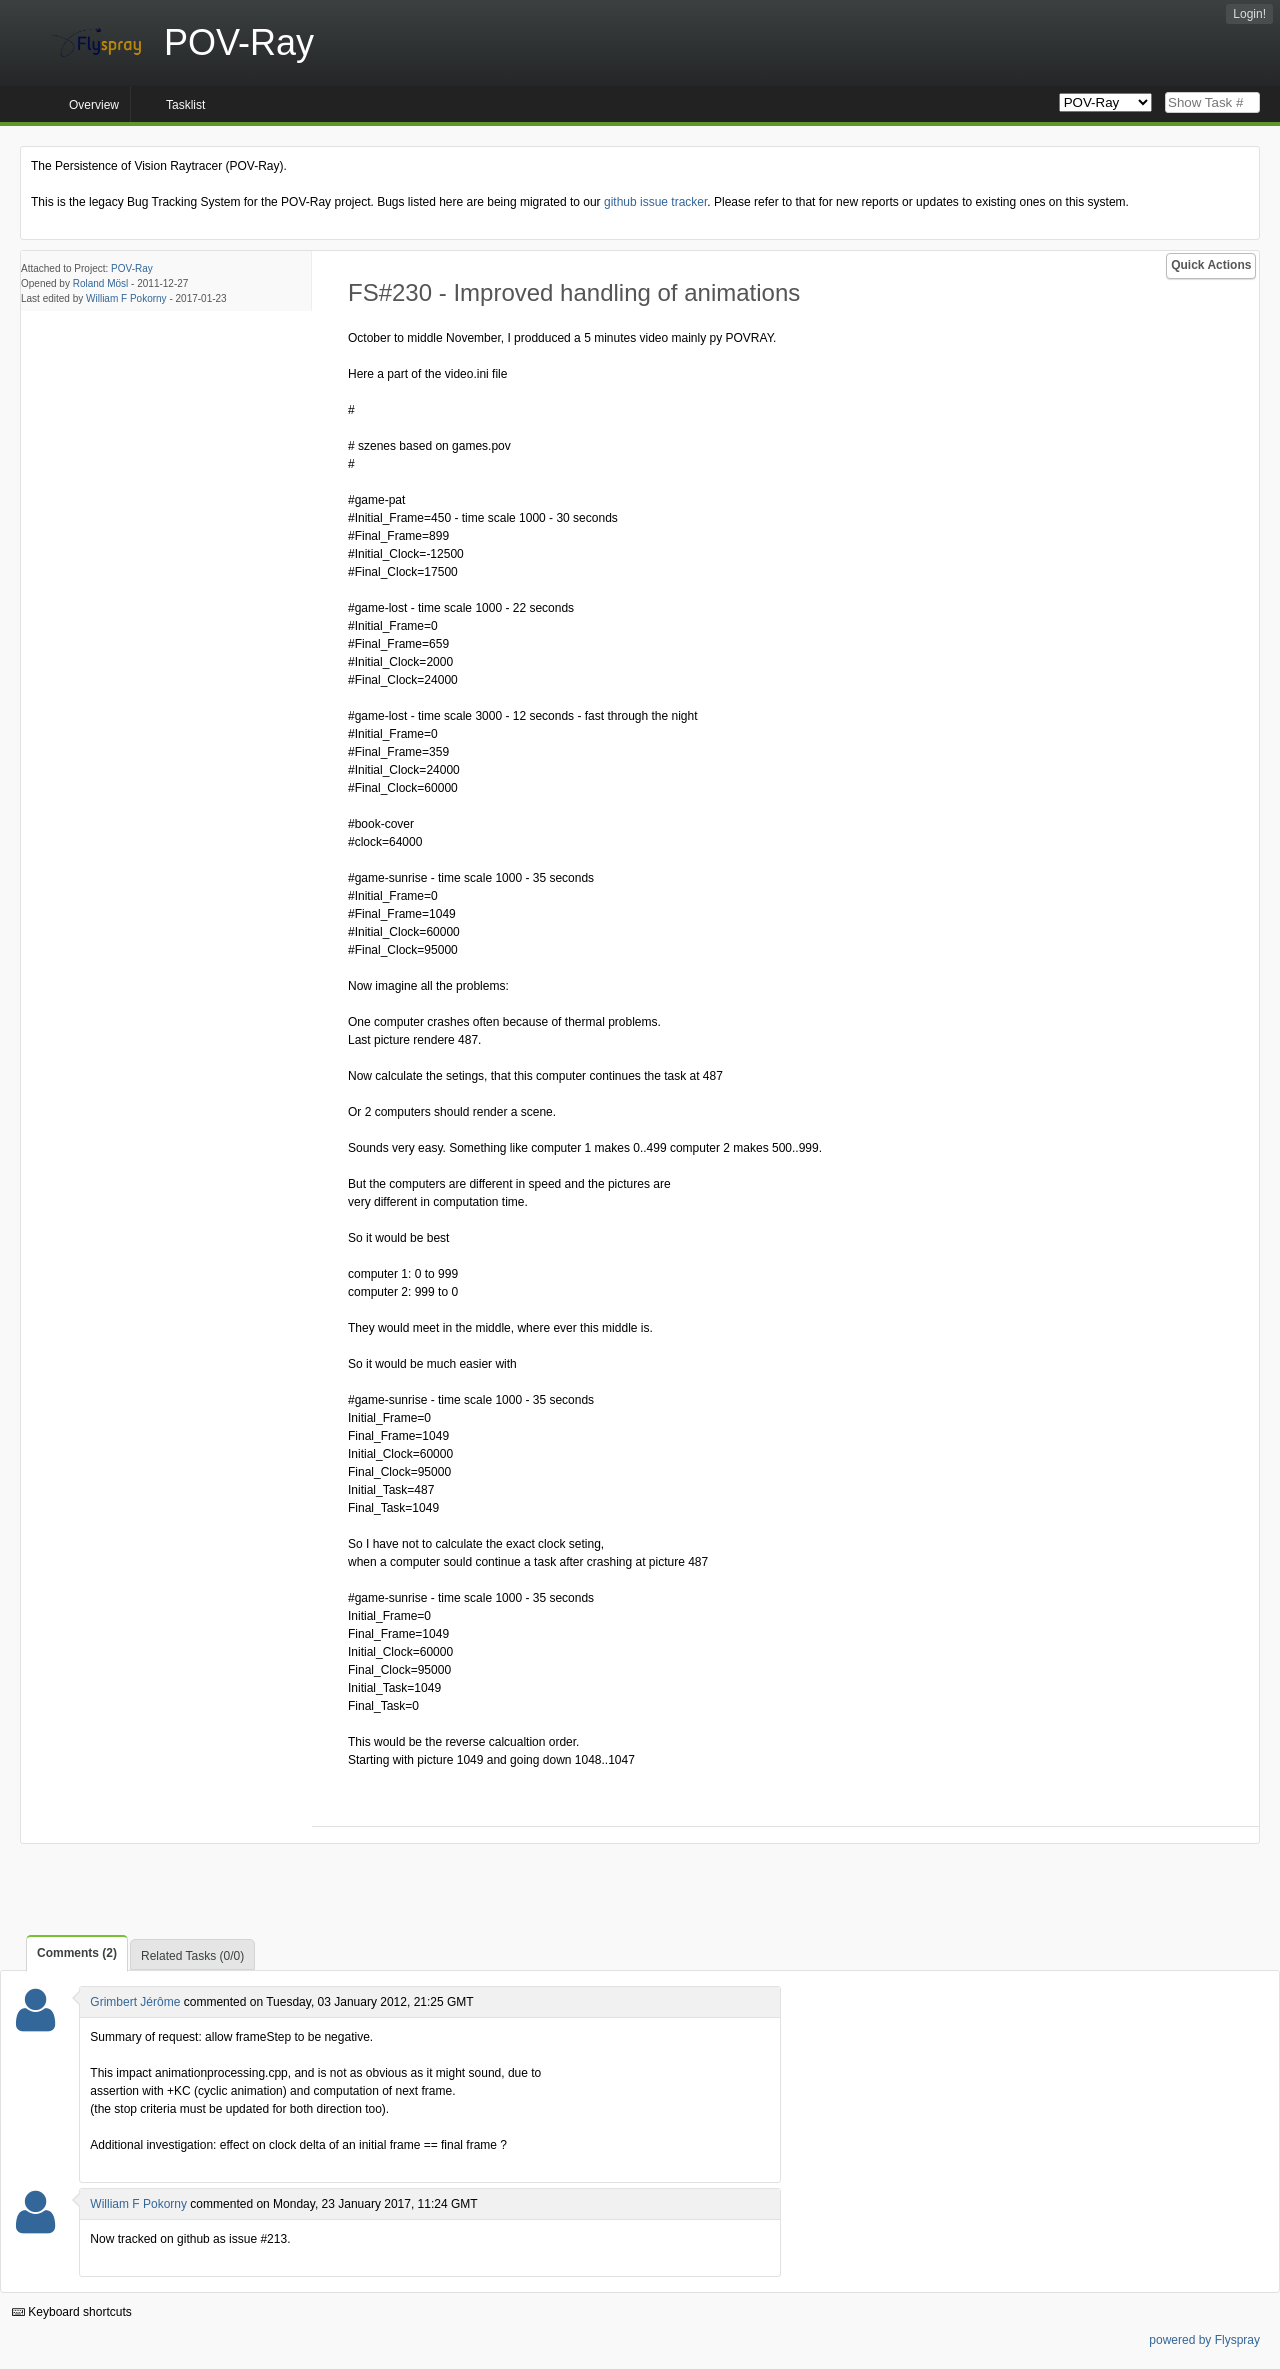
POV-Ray (132, 268)
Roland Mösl (101, 283)
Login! (1249, 14)
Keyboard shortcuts (72, 2312)
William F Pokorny (126, 298)
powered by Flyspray (1204, 2340)
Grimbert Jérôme (135, 2002)
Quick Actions (1211, 265)
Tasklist (185, 105)
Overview (94, 105)
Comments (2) (77, 1953)
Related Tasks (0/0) (192, 1956)
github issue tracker (655, 202)
